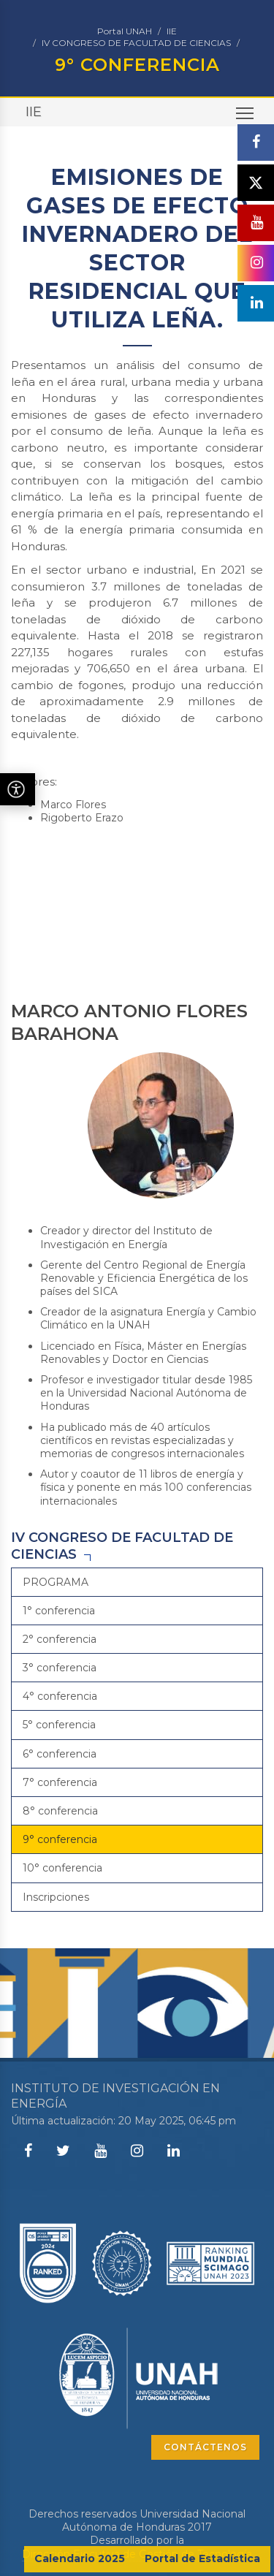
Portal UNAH (124, 31)
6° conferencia (59, 1753)
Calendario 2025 (79, 2558)
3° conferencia (59, 1667)
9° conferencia (60, 1839)
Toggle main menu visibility (246, 117)
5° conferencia (59, 1724)
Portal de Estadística (202, 2558)
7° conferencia (60, 1782)
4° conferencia (60, 1696)
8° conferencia (60, 1810)
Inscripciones (56, 1897)
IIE (172, 31)
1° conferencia (59, 1610)
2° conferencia (59, 1639)
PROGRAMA (55, 1582)
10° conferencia (62, 1867)
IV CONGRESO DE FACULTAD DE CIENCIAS (136, 42)
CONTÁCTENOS (205, 2447)
